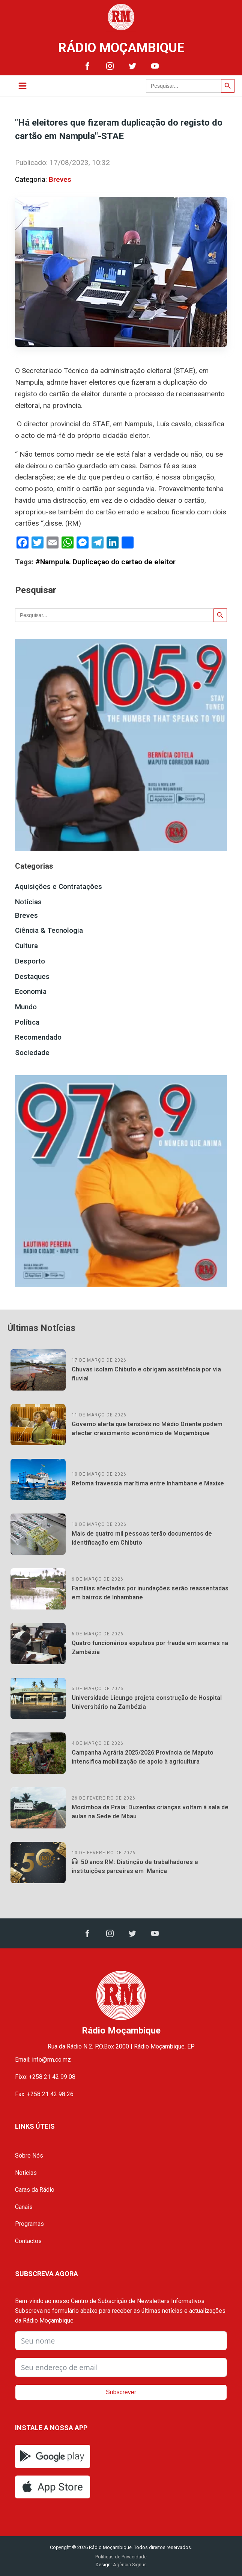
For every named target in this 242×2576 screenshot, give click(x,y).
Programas (29, 2223)
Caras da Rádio (34, 2189)
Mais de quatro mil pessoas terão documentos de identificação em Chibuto (142, 1538)
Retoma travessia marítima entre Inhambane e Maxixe (148, 1483)
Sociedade (32, 1052)
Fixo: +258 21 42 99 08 (45, 2076)
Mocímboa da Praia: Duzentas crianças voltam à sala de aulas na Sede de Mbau (150, 1812)
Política (27, 1022)
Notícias (28, 902)
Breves (60, 179)
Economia (31, 991)
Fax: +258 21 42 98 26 (44, 2094)
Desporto (30, 961)
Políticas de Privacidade (121, 2557)
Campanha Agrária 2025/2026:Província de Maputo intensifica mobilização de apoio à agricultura (142, 1757)
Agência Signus (129, 2564)
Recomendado (38, 1037)
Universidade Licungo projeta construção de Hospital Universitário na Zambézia (147, 1702)
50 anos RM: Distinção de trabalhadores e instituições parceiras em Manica (135, 1866)
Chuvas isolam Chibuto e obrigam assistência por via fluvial (146, 1374)
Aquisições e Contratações (58, 886)
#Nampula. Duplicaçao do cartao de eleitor (105, 561)
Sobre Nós (29, 2155)
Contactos (28, 2241)
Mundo (26, 1007)
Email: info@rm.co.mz (43, 2059)
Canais (24, 2206)
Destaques (32, 976)
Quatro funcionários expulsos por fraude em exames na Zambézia (150, 1647)
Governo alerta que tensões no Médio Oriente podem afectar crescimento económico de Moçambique (147, 1429)
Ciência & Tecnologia (49, 930)
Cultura (26, 945)
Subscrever (121, 2392)
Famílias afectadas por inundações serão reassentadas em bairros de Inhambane (150, 1593)
